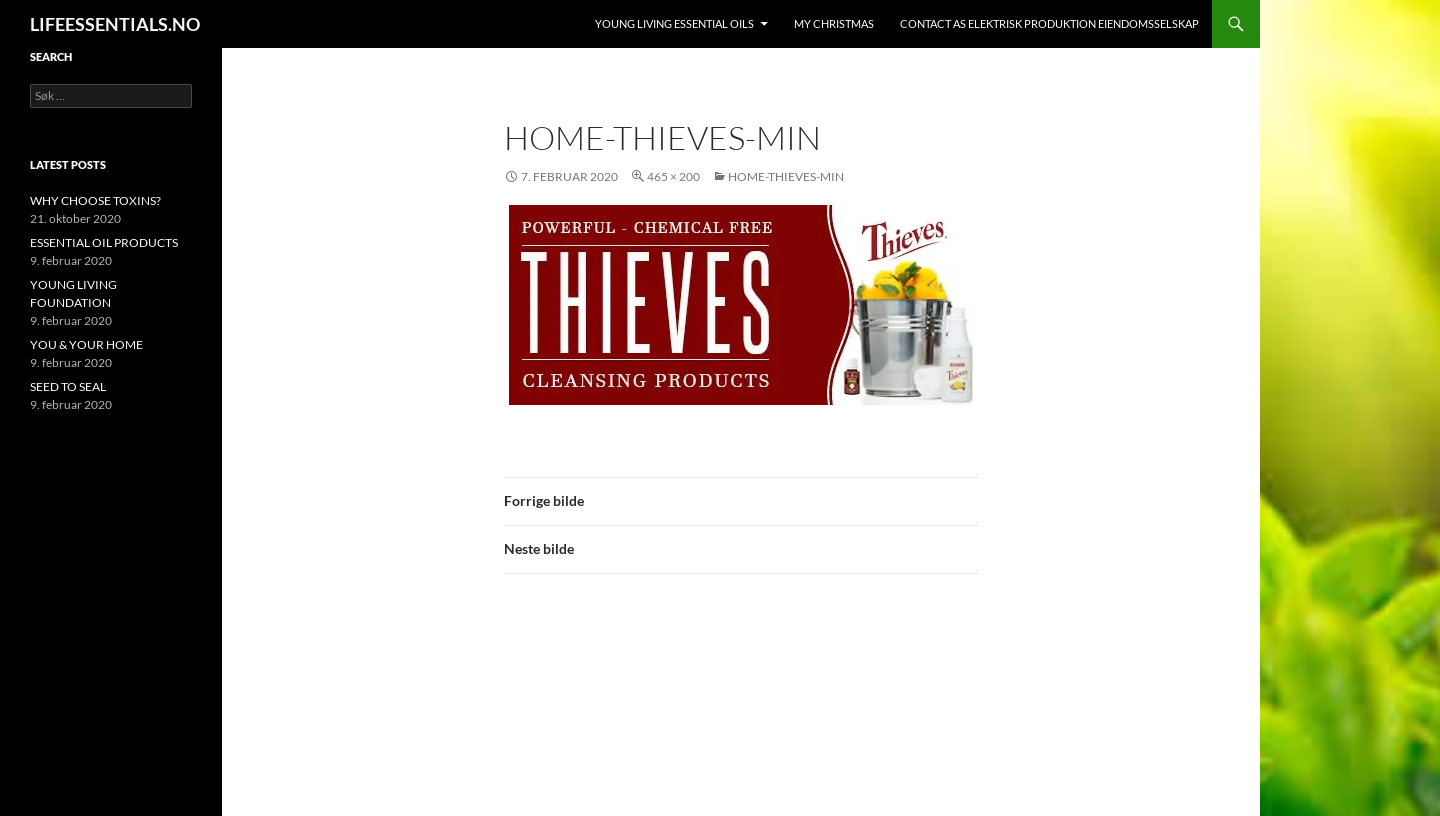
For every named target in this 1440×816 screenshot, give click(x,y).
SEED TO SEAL (68, 386)
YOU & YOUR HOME (86, 344)
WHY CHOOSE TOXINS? (95, 200)
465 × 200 (673, 176)
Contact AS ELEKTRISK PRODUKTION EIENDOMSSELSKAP (1049, 23)
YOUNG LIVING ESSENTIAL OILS (674, 23)
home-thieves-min (786, 176)
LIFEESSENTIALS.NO (115, 24)
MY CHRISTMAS (834, 23)
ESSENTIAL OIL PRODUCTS (104, 242)
